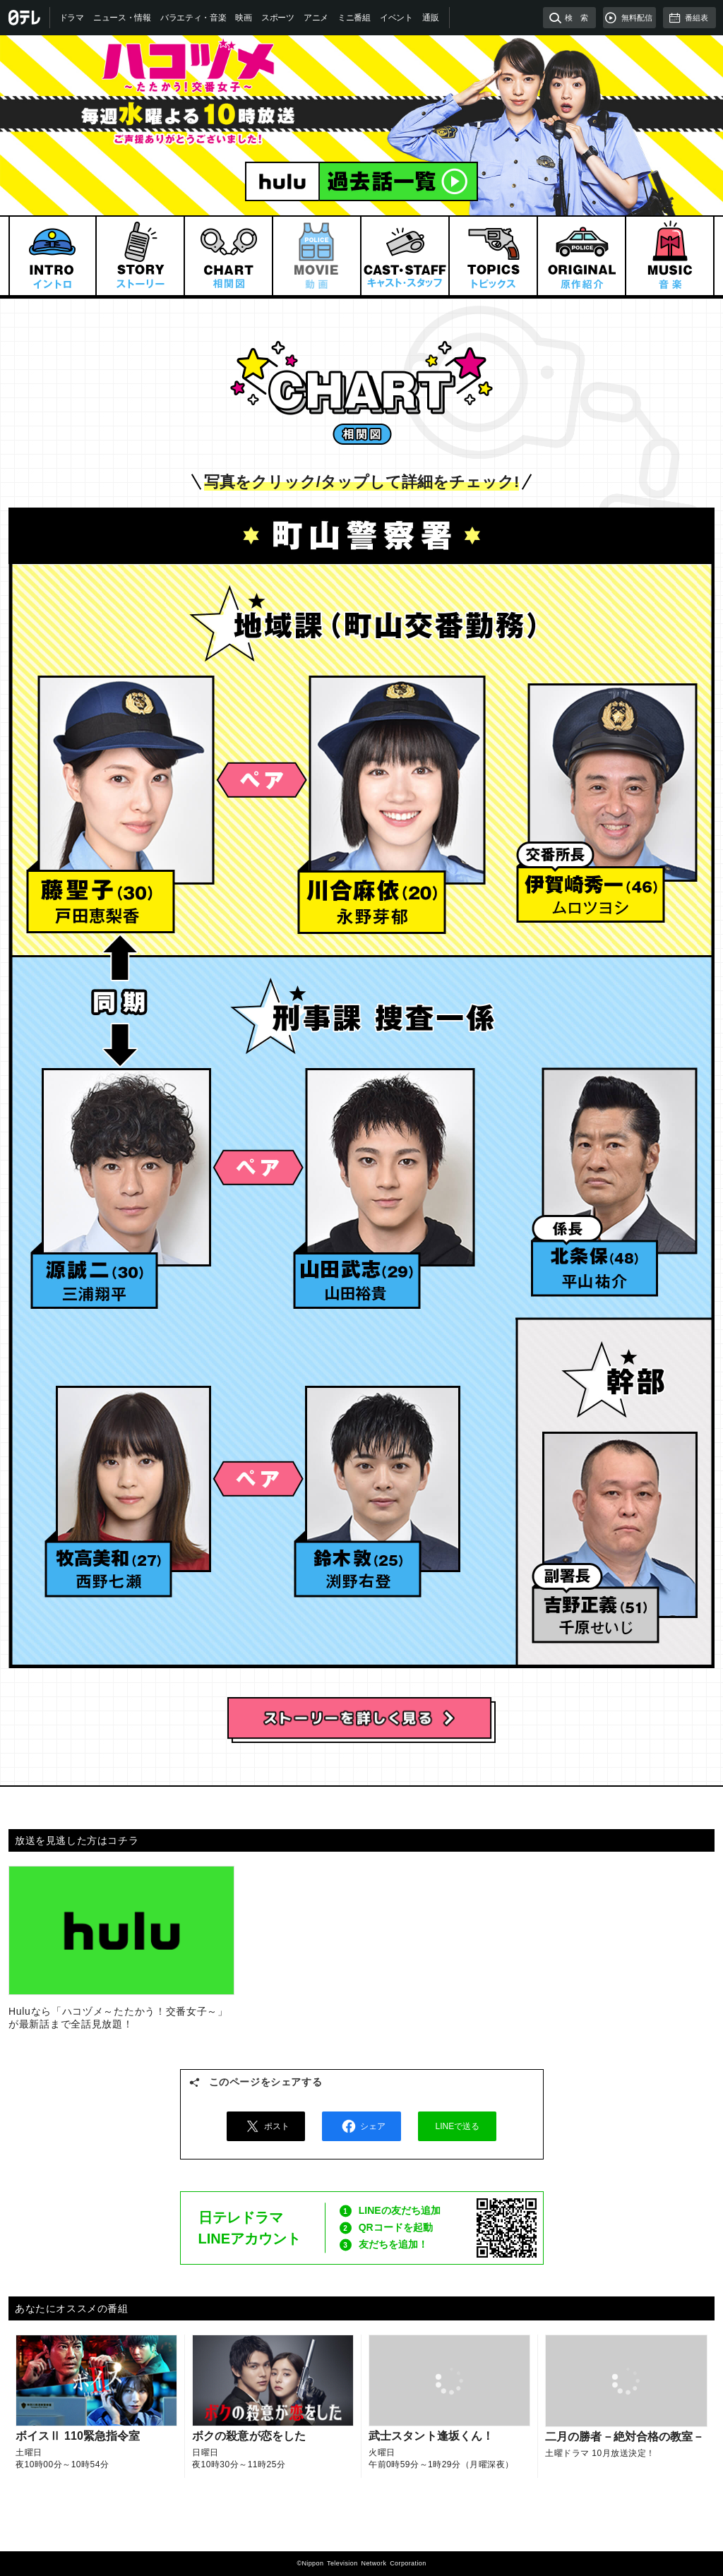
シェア (361, 2126)
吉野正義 (619, 1525)
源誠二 (126, 1172)
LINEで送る (458, 2126)
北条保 (620, 1164)
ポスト (265, 2126)
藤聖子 (126, 781)
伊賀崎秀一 (613, 787)
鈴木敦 (381, 1478)
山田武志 (389, 1172)
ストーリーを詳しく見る (361, 1720)
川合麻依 (396, 781)
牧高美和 (134, 1478)
